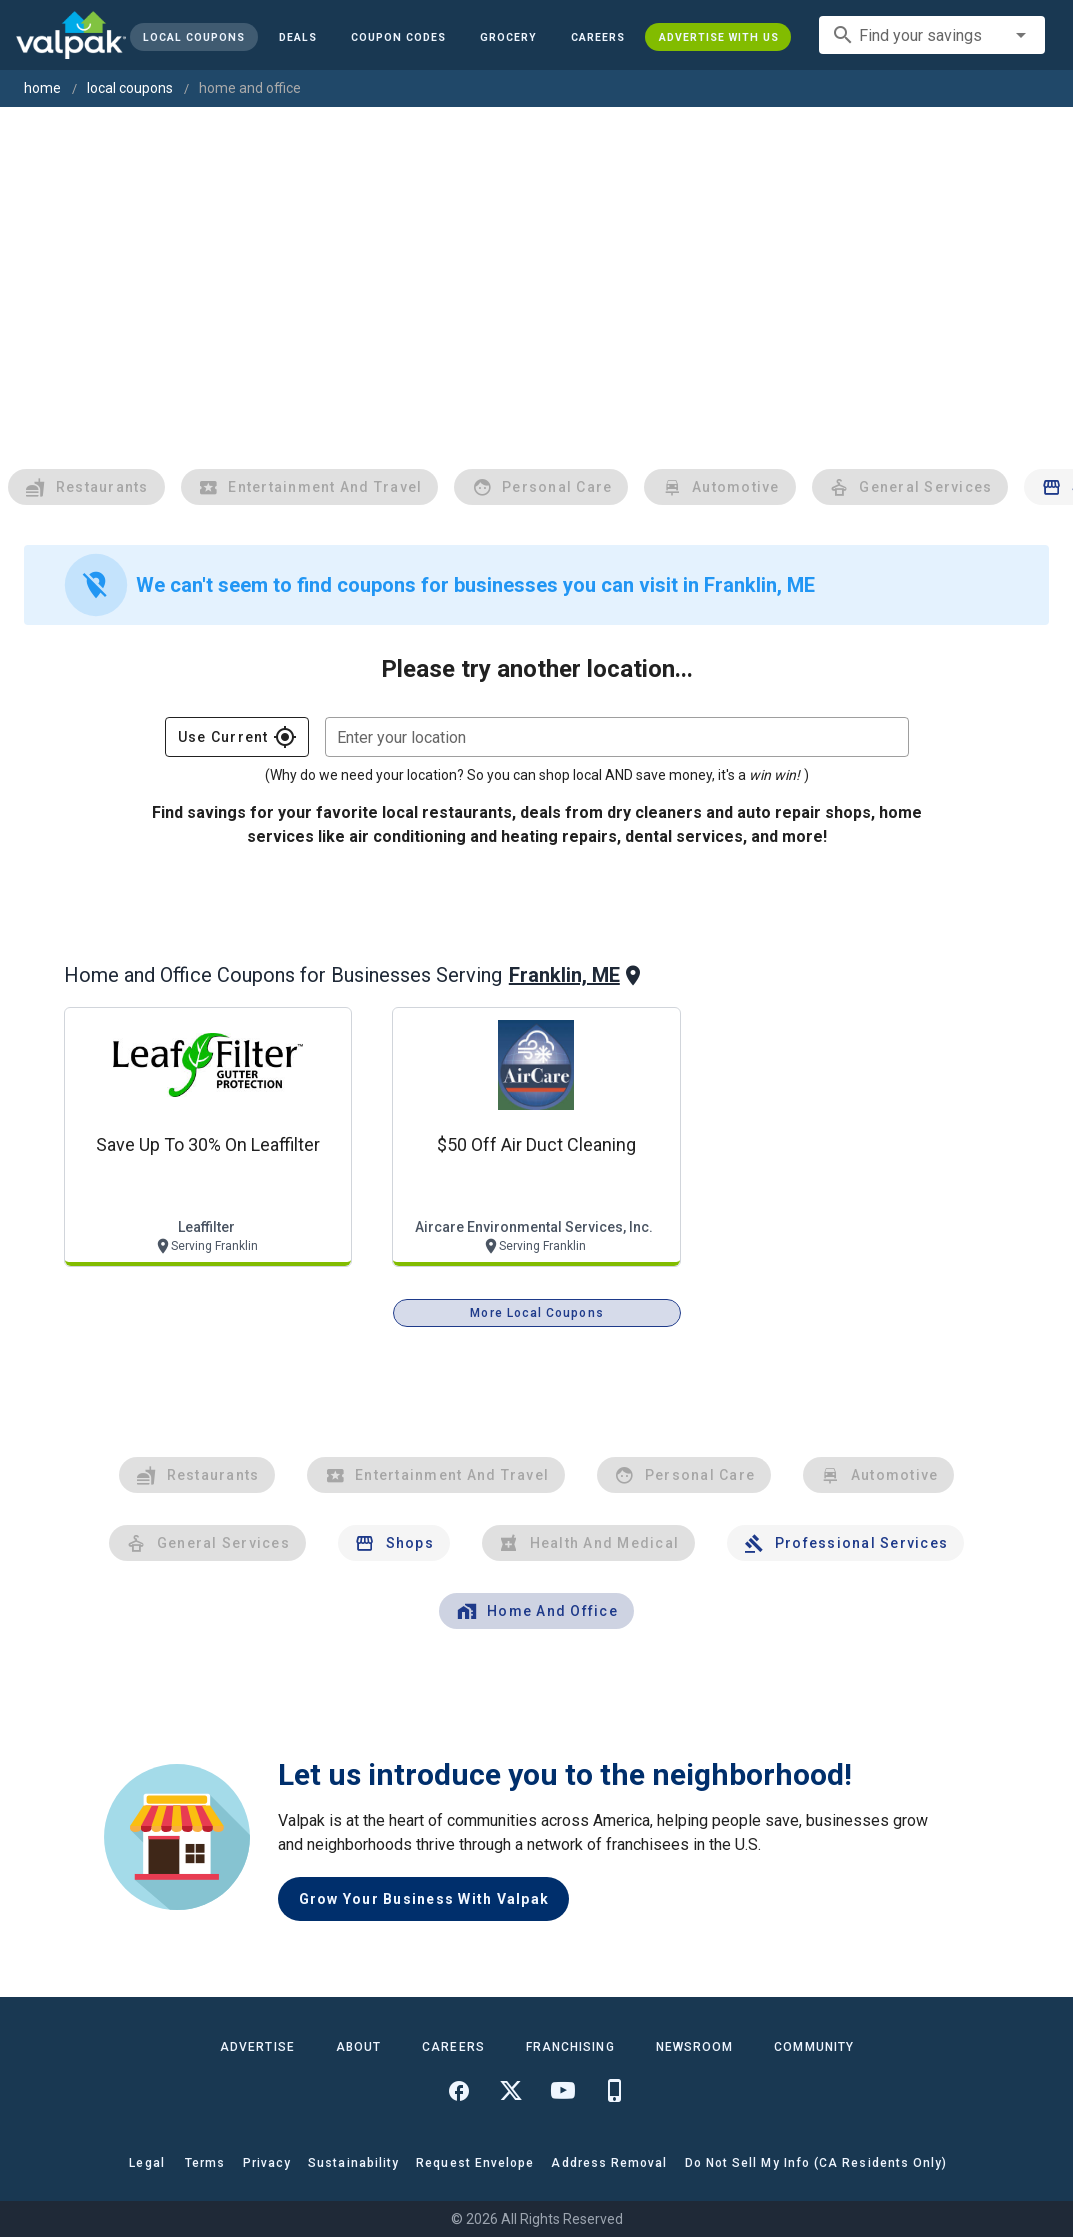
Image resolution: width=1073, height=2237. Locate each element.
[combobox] (932, 35)
